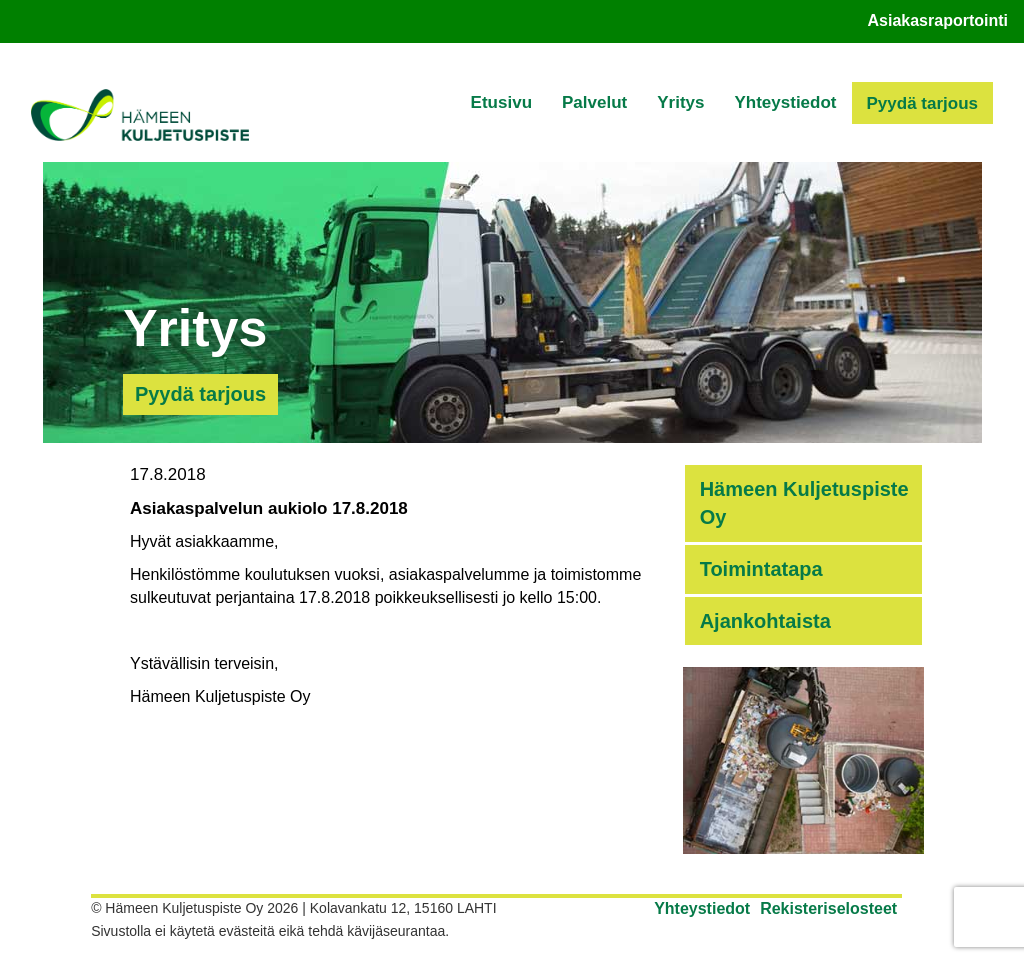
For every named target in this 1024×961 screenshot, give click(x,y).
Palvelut (594, 102)
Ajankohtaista (765, 621)
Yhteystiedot (785, 102)
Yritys (680, 102)
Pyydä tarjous (923, 103)
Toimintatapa (761, 569)
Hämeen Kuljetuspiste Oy (804, 503)
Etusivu (501, 102)
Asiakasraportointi (938, 20)
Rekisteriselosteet (828, 908)
